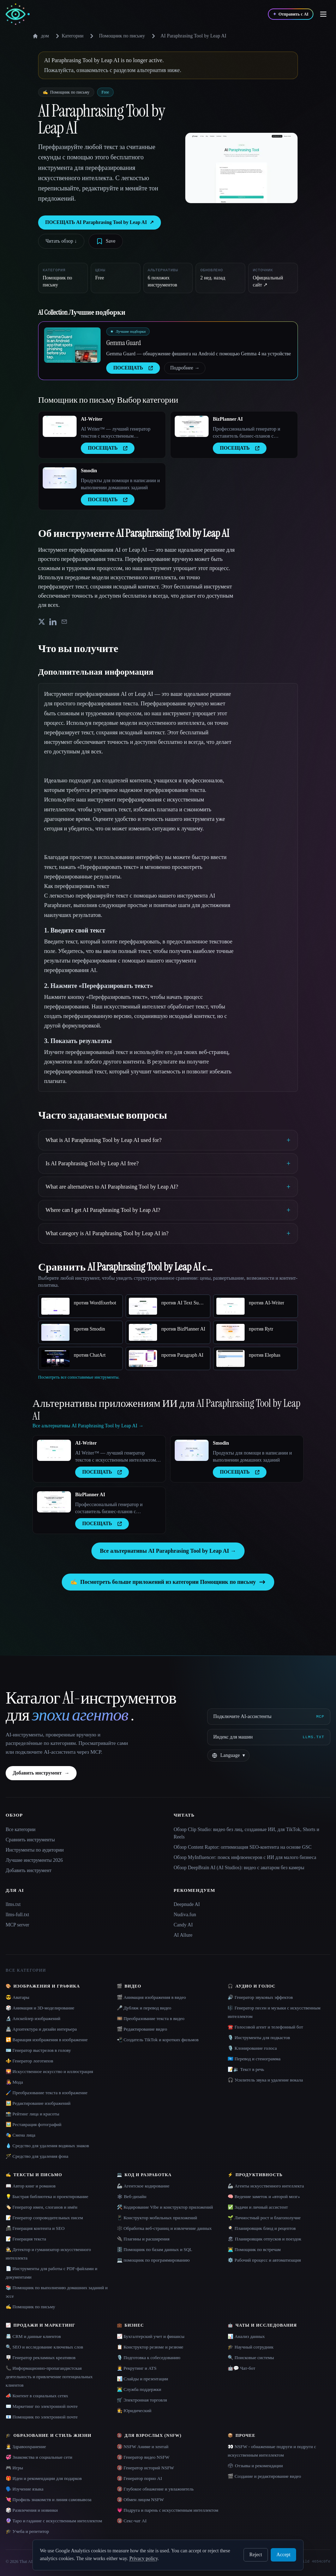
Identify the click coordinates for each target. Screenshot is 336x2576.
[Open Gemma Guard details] (72, 345)
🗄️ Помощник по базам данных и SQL (154, 2249)
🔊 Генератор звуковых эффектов (260, 1997)
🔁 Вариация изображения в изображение (47, 2039)
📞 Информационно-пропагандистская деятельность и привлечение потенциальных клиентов (49, 2376)
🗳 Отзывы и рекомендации (255, 2465)
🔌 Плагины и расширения (143, 2239)
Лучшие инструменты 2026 (34, 1860)
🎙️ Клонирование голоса (252, 2048)
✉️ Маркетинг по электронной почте (42, 2406)
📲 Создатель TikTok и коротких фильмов (158, 2039)
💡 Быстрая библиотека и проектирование (47, 2196)
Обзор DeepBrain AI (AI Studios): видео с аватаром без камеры (239, 1867)
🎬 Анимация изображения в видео (151, 1997)
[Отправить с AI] (290, 14)
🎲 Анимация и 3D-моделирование (40, 2008)
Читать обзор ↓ (61, 241)
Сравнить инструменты (30, 1839)
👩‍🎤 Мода (14, 2082)
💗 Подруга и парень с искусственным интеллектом (167, 2510)
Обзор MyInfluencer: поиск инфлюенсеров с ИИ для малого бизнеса (245, 1857)
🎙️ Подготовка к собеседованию (148, 2357)
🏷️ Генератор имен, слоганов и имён (41, 2207)
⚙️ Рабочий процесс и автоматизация (264, 2260)
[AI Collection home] (18, 14)
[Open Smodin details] (60, 477)
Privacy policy (143, 2558)
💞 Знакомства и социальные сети (39, 2457)
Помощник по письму (122, 36)
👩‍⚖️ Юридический (134, 2410)
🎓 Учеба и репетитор (27, 2531)
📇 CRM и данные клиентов (33, 2336)
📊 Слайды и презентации (142, 2378)
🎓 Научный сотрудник (250, 2347)
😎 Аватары (17, 1997)
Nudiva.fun (185, 1914)
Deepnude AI (187, 1904)
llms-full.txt (17, 1914)
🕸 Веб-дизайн (131, 2196)
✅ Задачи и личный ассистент (258, 2207)
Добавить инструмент (41, 1773)
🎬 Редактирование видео (142, 2029)
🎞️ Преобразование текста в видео (151, 2018)
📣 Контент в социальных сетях (37, 2395)
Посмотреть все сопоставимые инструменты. (79, 1377)
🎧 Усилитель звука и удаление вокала (265, 2080)
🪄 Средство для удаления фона (37, 2156)
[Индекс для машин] (268, 1737)
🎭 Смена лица (20, 2135)
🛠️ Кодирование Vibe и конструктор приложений (165, 2207)
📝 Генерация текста (26, 2239)
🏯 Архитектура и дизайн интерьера (41, 2029)
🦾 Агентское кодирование (143, 2186)
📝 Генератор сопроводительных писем (44, 2217)
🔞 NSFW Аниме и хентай (143, 2446)
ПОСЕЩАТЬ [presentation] (133, 368)
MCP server (17, 1924)
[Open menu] (323, 14)
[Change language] (228, 1755)
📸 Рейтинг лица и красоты (32, 2113)
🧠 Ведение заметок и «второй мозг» (264, 2196)
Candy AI (183, 1924)
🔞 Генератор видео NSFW (143, 2457)
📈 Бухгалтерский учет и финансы (151, 2336)
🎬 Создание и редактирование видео (264, 2476)
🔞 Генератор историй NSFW (145, 2467)
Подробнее (184, 368)
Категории (68, 36)
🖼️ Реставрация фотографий (33, 2124)
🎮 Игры (14, 2467)
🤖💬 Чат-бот (241, 2368)
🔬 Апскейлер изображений (33, 2018)
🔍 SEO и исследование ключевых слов (44, 2347)
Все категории (21, 1829)
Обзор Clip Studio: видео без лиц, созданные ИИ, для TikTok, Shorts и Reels (246, 1833)
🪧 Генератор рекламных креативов (41, 2357)
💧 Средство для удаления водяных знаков (47, 2145)
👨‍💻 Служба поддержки (139, 2389)
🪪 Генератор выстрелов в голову (38, 2050)
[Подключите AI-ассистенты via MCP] (268, 1717)
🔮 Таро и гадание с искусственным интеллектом (54, 2520)
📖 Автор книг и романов (31, 2186)
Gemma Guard (123, 342)
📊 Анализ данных (246, 2336)
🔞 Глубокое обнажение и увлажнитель (155, 2489)
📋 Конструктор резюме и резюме (150, 2347)
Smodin (89, 470)
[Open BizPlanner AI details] (192, 426)
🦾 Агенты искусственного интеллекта (266, 2186)
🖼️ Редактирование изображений (38, 2103)
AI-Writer (91, 419)
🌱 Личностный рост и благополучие (264, 2217)
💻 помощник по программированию (153, 2260)
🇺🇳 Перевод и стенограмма (254, 2058)
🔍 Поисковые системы (251, 2357)
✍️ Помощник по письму (30, 2306)
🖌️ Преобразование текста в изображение (47, 2092)
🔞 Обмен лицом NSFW (140, 2499)
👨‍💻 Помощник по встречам (254, 2249)
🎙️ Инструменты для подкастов (259, 2037)
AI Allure (183, 1935)
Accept (283, 2554)
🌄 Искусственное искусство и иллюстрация (49, 2071)
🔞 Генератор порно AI (139, 2478)
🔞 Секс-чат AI (132, 2520)
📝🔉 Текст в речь (246, 2069)
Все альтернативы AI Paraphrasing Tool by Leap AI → (168, 1551)
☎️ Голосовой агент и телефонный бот (265, 2027)
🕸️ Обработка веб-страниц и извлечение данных (164, 2228)
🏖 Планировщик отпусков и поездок (264, 2239)
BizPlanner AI (228, 419)
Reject (256, 2554)
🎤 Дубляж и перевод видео (144, 2008)
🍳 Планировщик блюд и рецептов (261, 2228)
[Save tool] (106, 241)
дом (40, 36)
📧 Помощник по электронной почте (42, 2417)
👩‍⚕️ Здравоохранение (26, 2446)
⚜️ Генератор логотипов (29, 2060)
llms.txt (13, 1904)
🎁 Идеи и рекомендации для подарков (44, 2478)
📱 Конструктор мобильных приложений (157, 2217)
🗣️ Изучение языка (24, 2489)
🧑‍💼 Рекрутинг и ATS (137, 2368)
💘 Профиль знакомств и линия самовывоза (48, 2499)
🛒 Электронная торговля (142, 2400)
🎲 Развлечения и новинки (32, 2510)
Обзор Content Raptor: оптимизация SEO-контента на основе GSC (243, 1847)
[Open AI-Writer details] (60, 426)
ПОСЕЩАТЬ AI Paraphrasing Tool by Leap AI (99, 222)
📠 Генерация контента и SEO (35, 2228)
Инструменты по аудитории (35, 1850)
